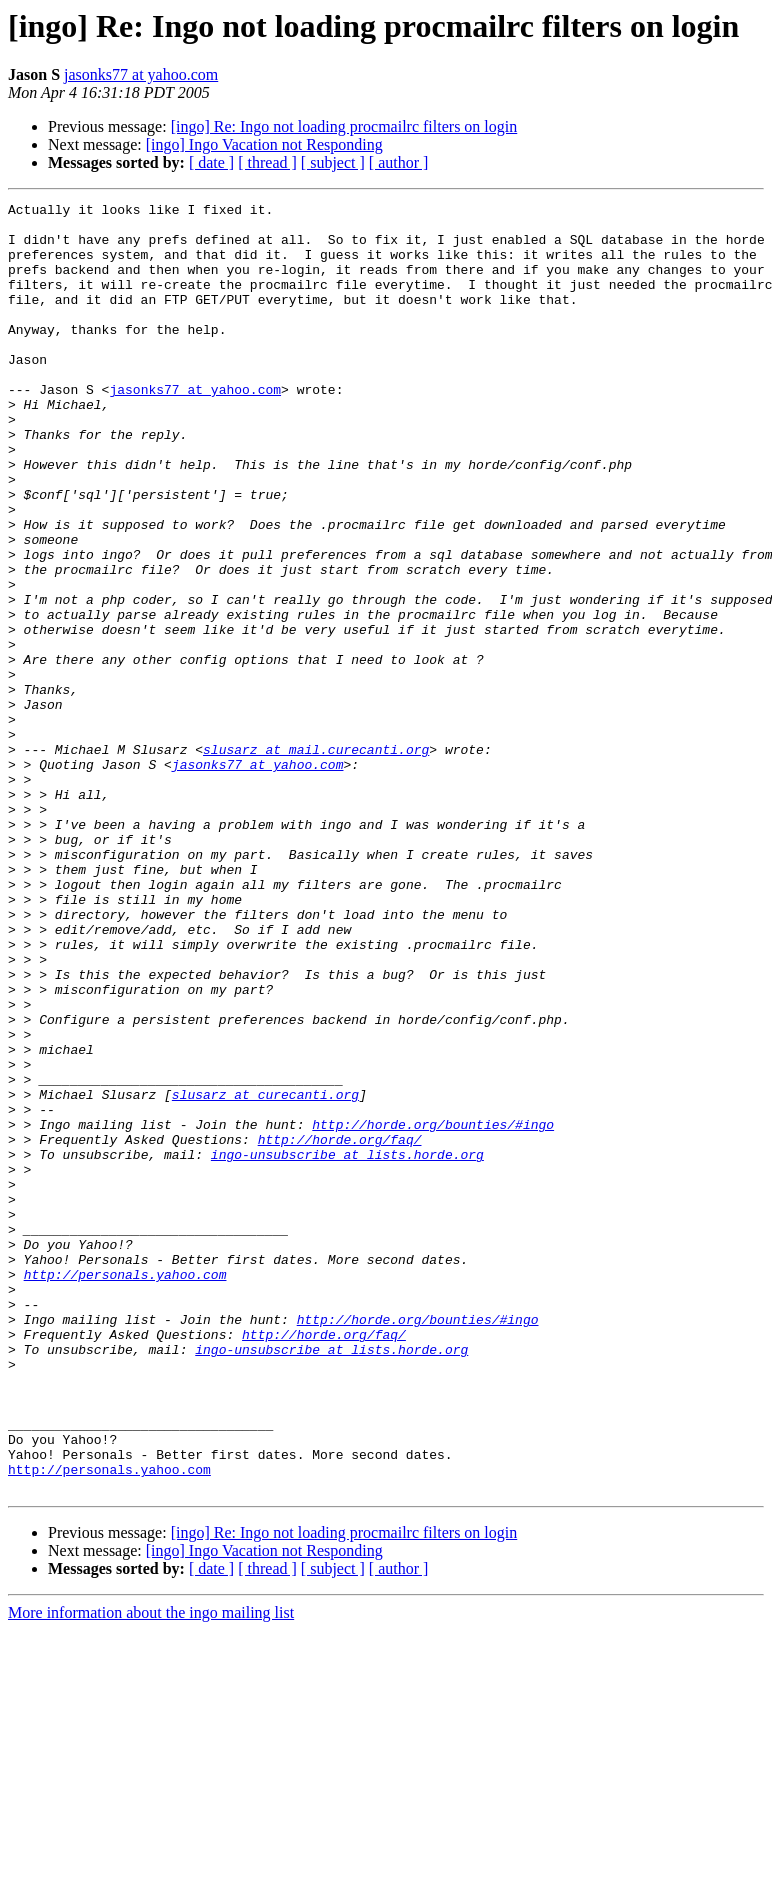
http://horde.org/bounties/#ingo (433, 1310)
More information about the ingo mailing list (151, 1870)
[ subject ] (333, 162)
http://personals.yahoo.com (125, 1490)
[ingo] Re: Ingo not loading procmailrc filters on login (344, 126)
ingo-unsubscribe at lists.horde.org (347, 1346)
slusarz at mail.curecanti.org (316, 860)
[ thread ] (267, 162)
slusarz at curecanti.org (265, 1274)
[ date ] (211, 162)
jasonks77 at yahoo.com (141, 74)
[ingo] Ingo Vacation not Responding (264, 144)
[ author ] (399, 162)
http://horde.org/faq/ (340, 1328)
